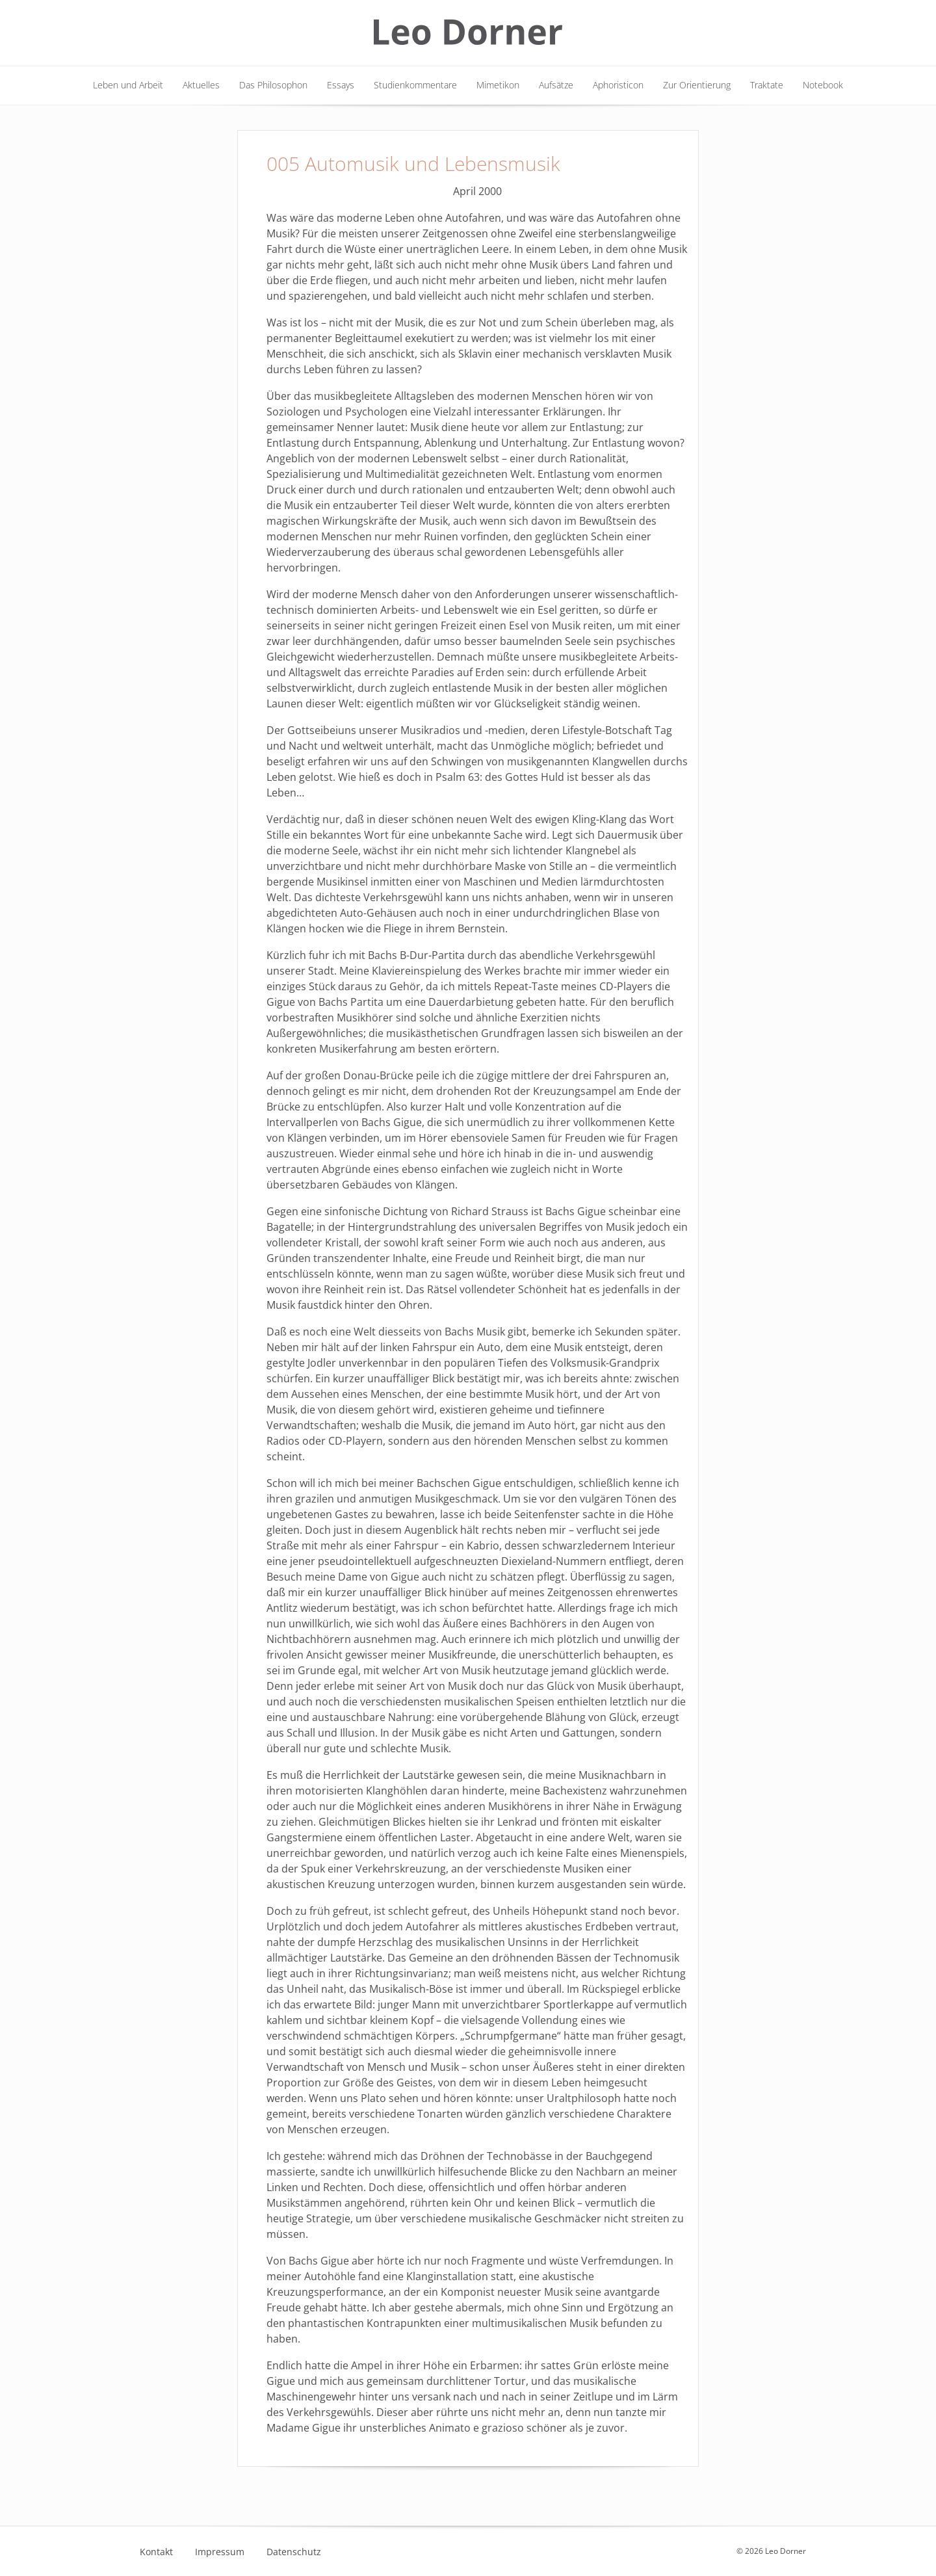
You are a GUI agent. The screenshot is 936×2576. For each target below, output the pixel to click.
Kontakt (156, 2551)
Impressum (219, 2551)
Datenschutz (293, 2551)
